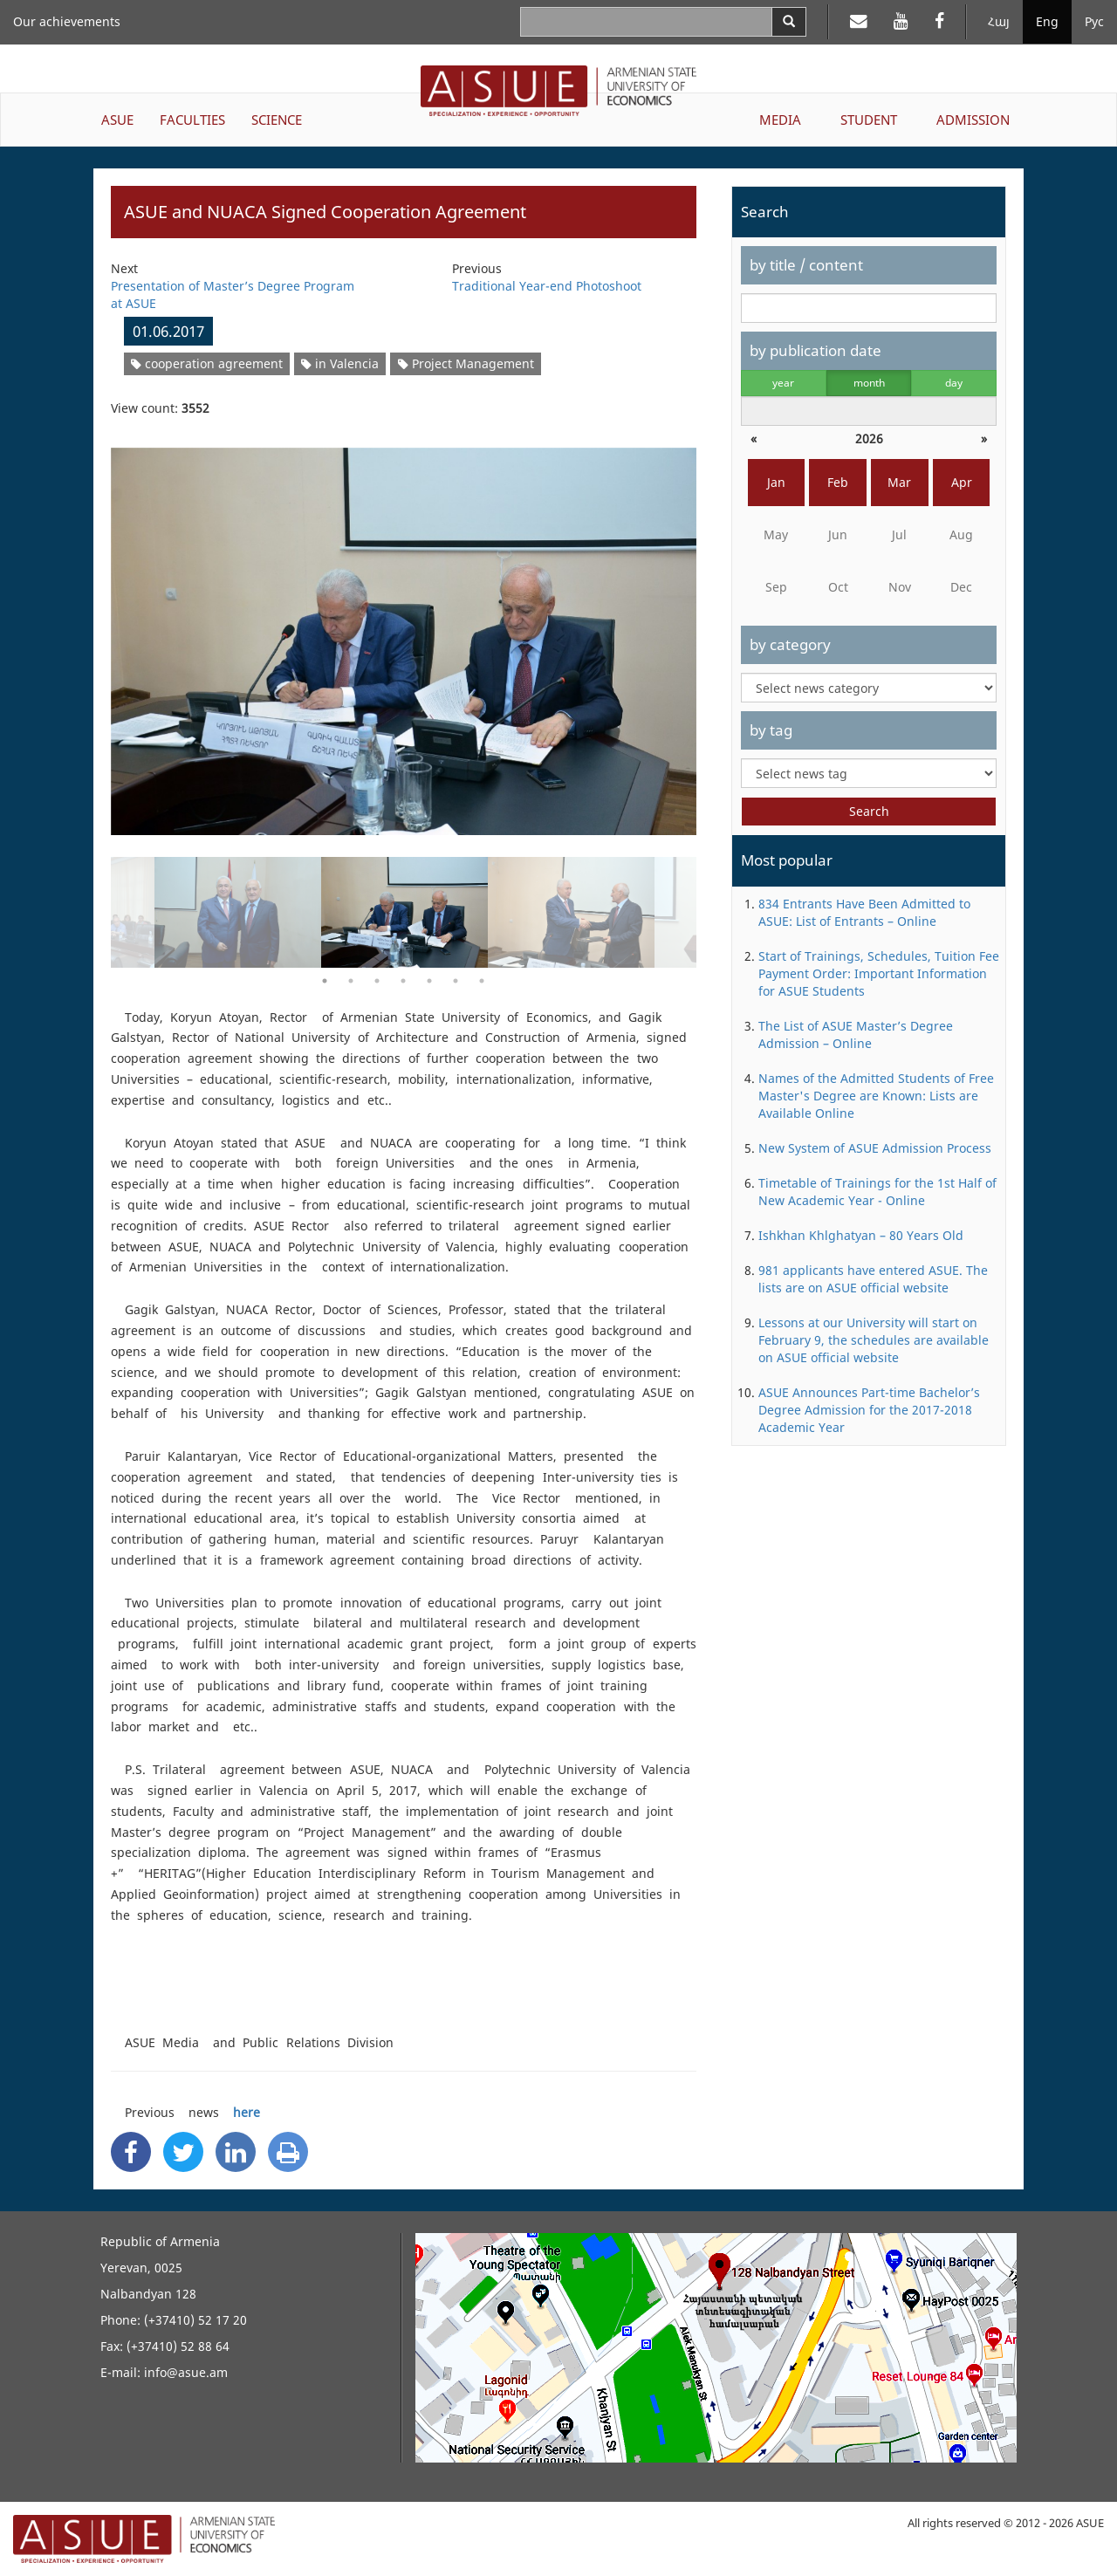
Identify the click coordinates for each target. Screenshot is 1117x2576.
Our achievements (66, 21)
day (954, 382)
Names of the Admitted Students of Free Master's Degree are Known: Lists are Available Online (876, 1095)
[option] (403, 630)
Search (869, 811)
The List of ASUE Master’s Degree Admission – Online (855, 1034)
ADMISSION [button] (973, 119)
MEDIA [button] (780, 119)
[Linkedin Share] (236, 2152)
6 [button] (455, 981)
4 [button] (403, 981)
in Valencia (340, 363)
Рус (1094, 21)
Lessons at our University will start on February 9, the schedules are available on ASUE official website (873, 1340)
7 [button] (481, 981)
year (783, 382)
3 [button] (377, 981)
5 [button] (429, 981)
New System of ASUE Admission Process (874, 1148)
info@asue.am (186, 2372)
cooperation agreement (207, 363)
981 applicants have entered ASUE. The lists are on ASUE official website (873, 1279)
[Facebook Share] (131, 2152)
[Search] (788, 22)
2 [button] (351, 981)
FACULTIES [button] (192, 119)
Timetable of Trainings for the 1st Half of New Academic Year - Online (877, 1192)
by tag (771, 730)
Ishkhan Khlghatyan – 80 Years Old (860, 1235)
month (869, 382)
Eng (1047, 21)
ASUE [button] (117, 119)
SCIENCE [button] (276, 119)
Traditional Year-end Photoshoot (546, 285)
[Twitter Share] (183, 2152)
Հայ (999, 21)
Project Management (466, 363)
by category (790, 644)
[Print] (288, 2152)
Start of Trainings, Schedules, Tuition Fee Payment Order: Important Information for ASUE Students (878, 973)
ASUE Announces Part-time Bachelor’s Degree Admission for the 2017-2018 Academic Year (869, 1409)
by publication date (815, 350)
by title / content (806, 265)
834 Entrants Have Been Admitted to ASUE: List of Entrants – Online (864, 912)
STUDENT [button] (868, 119)
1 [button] (324, 981)
